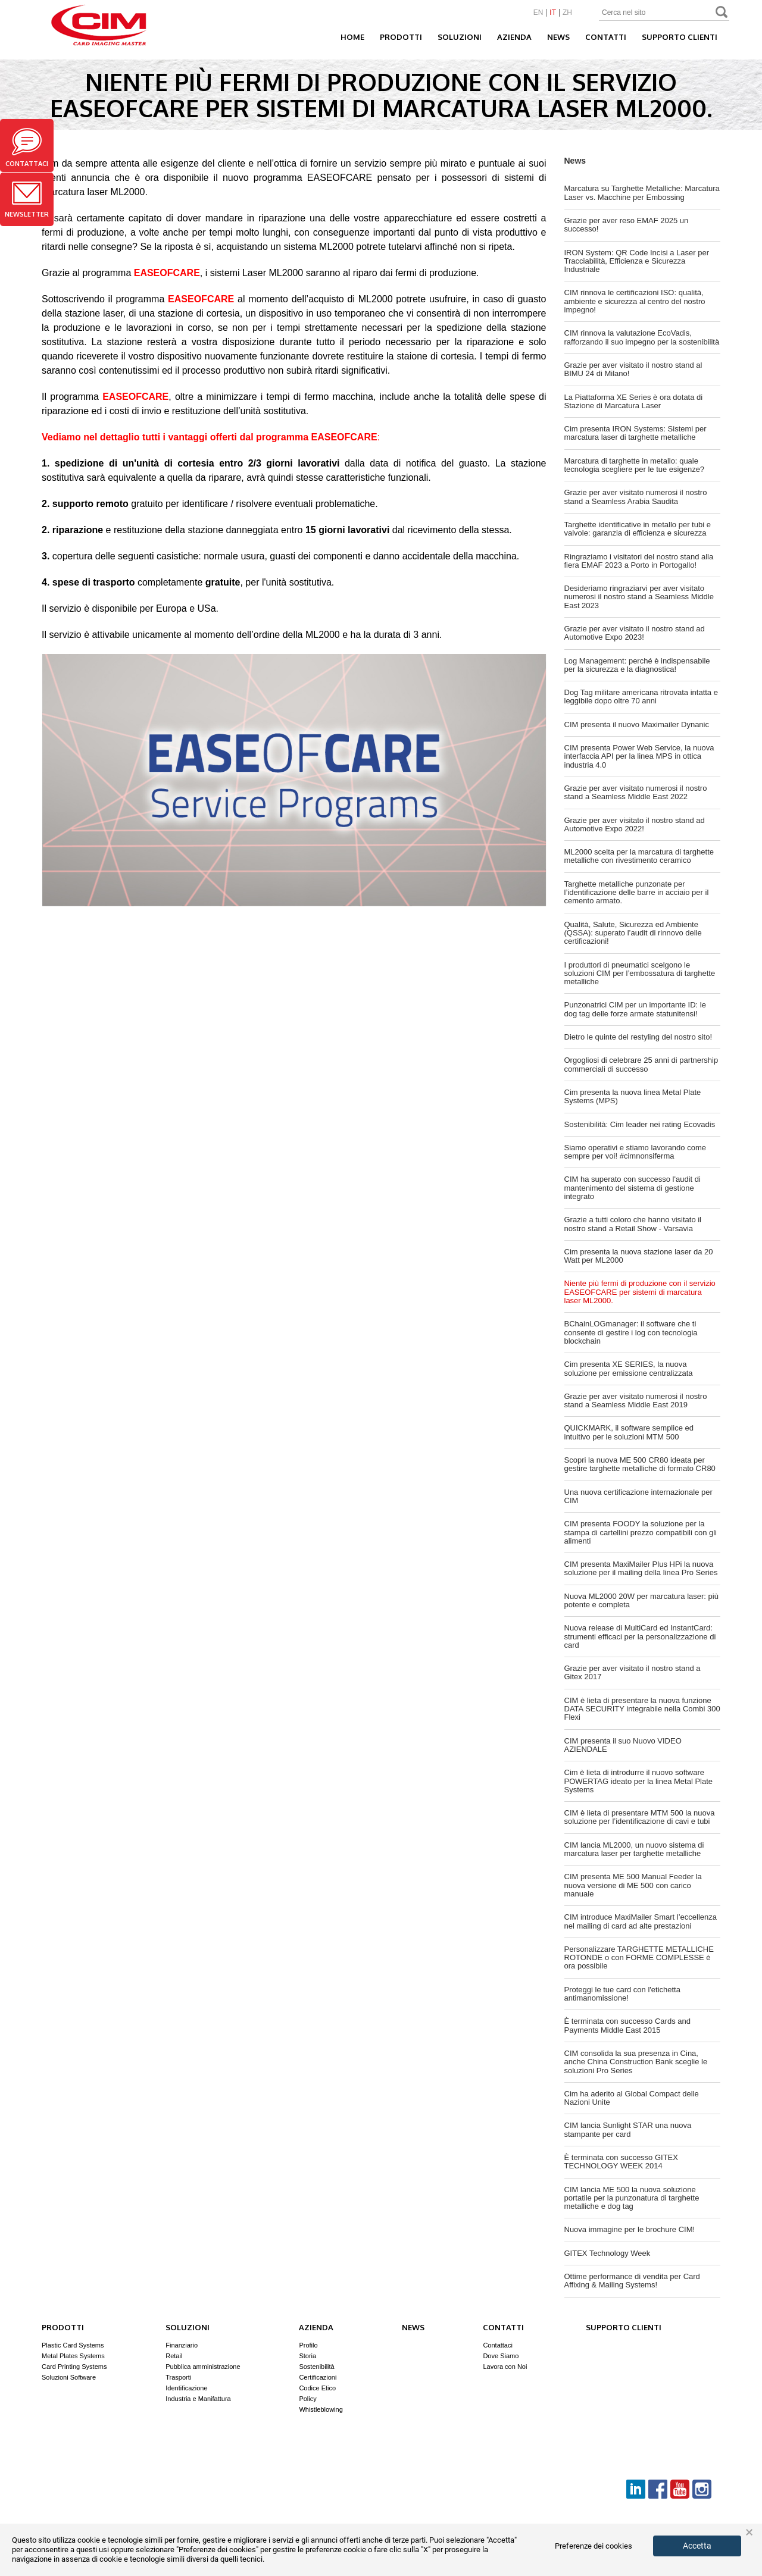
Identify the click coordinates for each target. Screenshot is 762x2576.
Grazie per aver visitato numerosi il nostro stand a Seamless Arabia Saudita (635, 496)
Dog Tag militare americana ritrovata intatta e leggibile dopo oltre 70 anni (641, 696)
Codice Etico (317, 2388)
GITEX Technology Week (607, 2253)
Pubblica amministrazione (202, 2366)
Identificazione (186, 2388)
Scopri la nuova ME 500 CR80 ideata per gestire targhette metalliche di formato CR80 (640, 1464)
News (558, 37)
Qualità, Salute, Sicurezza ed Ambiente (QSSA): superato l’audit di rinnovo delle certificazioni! (633, 933)
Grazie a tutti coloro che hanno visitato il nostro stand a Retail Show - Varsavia (633, 1223)
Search (722, 13)
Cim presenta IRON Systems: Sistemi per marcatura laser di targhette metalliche (635, 433)
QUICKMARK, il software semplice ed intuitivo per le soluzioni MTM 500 (629, 1432)
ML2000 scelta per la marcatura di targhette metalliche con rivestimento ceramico (639, 856)
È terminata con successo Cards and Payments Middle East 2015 (627, 2025)
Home (352, 37)
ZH (567, 13)
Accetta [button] (697, 2545)
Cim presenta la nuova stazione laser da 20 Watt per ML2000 (638, 1255)
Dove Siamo (501, 2355)
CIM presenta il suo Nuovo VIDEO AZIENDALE (623, 1745)
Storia (307, 2355)
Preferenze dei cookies (593, 2546)
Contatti (605, 37)
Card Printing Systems (74, 2366)
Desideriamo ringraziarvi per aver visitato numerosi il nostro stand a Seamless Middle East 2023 (639, 597)
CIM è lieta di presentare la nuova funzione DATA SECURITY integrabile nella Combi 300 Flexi (642, 1709)
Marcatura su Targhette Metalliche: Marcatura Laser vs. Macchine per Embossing (642, 192)
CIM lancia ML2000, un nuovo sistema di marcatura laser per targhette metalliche (634, 1849)
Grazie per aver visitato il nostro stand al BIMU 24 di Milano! (633, 369)
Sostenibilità (316, 2366)
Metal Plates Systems (73, 2355)
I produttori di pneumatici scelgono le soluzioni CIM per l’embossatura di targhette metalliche (640, 973)
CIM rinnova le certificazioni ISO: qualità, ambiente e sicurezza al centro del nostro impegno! (634, 301)
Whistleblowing (320, 2409)
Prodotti (401, 37)
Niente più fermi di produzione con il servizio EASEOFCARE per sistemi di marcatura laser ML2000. (640, 1292)
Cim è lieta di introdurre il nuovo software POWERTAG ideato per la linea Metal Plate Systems (638, 1781)
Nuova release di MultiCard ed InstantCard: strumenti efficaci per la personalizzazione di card (640, 1636)
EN (538, 13)
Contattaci (26, 148)
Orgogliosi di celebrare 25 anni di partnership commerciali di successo (641, 1064)
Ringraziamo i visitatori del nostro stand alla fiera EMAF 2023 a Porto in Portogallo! (639, 560)
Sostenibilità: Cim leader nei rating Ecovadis (640, 1124)
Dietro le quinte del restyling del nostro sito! (638, 1036)
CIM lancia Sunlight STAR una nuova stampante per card (628, 2129)
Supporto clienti (679, 37)
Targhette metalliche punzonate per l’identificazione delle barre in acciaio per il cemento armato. (636, 892)
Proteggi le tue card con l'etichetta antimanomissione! (622, 1993)
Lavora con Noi (505, 2366)
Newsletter (27, 199)
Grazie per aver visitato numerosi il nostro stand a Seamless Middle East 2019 (635, 1400)
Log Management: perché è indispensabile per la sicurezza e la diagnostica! (637, 665)
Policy (307, 2398)
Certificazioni (317, 2377)
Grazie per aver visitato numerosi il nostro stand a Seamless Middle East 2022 (635, 792)
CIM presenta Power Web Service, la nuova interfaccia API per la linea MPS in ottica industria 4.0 (639, 756)
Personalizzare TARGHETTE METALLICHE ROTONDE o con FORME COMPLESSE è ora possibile (639, 1958)
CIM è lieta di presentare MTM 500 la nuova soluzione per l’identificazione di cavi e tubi (639, 1817)
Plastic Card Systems (73, 2345)
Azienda (514, 37)
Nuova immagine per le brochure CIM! (629, 2229)
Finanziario (181, 2345)
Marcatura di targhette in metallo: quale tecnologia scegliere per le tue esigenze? (634, 465)
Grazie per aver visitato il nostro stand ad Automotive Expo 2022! (634, 824)
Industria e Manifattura (197, 2398)
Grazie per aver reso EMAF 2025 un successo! (626, 224)
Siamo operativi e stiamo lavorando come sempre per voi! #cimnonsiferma (635, 1151)
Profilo (308, 2345)
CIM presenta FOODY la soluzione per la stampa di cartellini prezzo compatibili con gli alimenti (640, 1532)
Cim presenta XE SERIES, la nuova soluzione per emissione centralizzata (628, 1368)
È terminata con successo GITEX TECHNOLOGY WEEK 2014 (621, 2161)
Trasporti (178, 2377)
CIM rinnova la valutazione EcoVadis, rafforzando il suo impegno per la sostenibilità (642, 337)
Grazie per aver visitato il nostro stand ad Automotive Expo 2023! (634, 632)
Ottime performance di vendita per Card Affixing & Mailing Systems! (632, 2280)
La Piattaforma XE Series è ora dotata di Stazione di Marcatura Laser (633, 401)
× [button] (749, 2533)
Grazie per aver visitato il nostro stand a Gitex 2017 (632, 1672)
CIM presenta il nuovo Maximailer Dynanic (636, 724)
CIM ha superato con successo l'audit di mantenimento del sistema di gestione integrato (632, 1188)
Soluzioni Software (69, 2377)
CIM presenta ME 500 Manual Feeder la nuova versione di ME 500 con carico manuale (633, 1885)
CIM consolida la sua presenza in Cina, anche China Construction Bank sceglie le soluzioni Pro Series (636, 2062)
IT (552, 13)
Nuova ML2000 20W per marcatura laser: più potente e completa (641, 1600)
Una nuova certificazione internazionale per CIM (638, 1496)
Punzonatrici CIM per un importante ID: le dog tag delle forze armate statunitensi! (635, 1009)
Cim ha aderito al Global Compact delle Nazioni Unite (631, 2098)
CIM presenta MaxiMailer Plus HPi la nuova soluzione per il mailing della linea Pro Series (641, 1568)
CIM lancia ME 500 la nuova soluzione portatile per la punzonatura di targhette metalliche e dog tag (631, 2198)
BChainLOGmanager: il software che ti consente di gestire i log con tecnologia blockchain (631, 1332)
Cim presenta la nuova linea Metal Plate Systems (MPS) (632, 1096)
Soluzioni (460, 37)
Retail (173, 2355)
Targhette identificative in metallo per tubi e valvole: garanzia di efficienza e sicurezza (637, 528)
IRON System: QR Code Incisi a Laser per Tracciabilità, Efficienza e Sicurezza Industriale (636, 261)
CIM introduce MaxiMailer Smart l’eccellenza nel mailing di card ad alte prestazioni (640, 1921)
